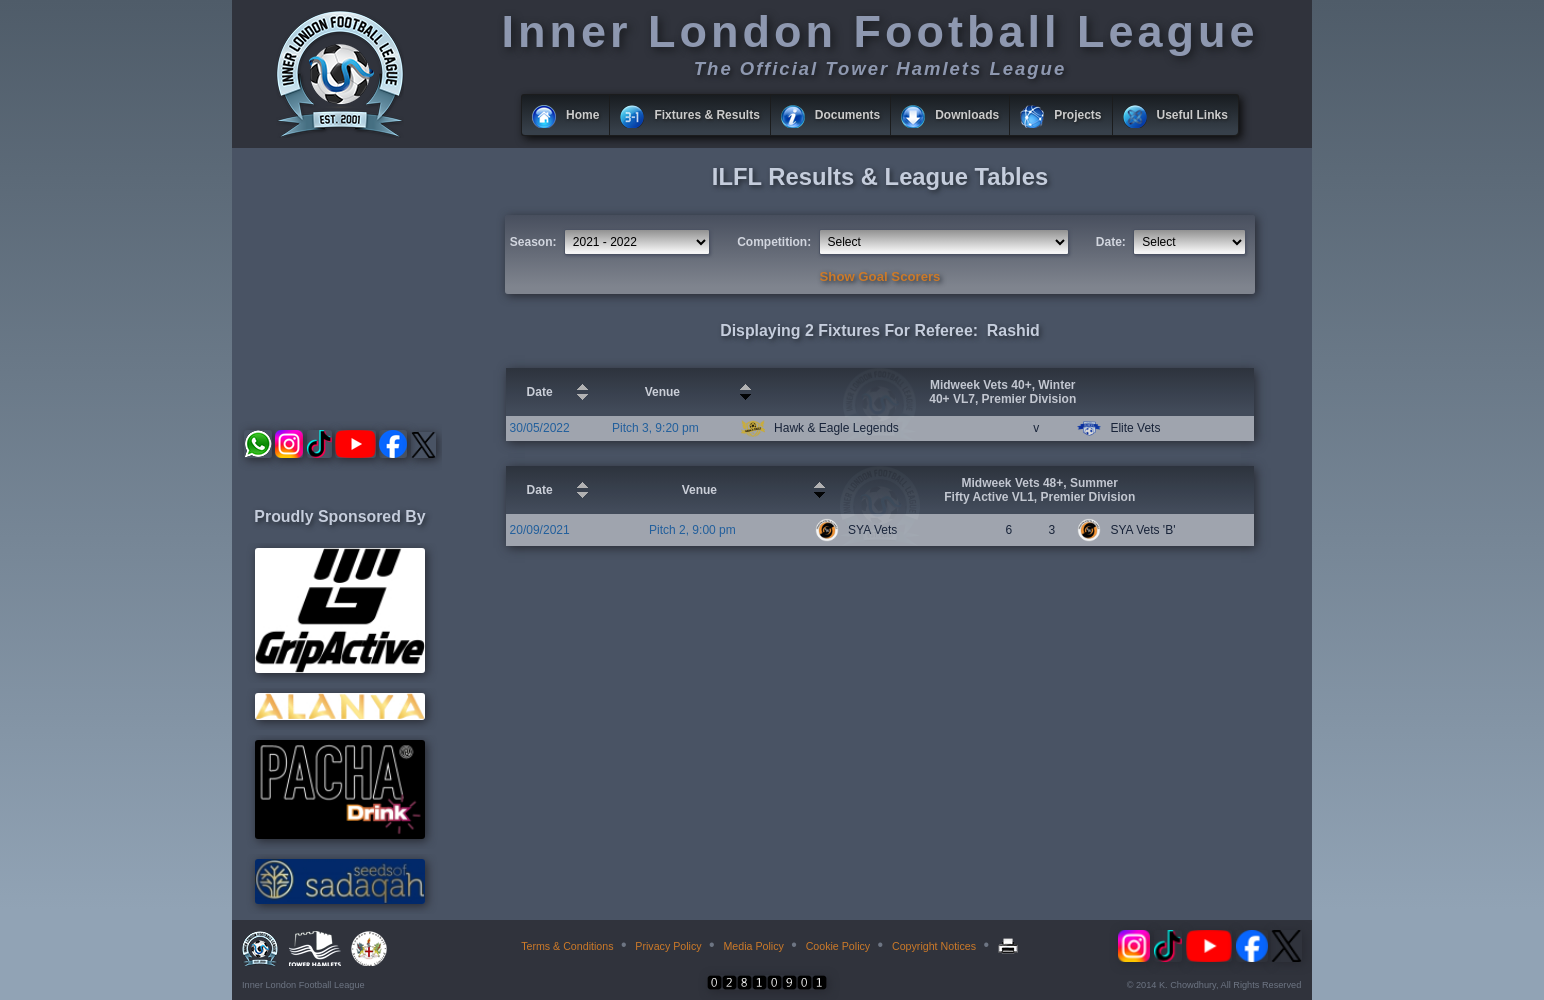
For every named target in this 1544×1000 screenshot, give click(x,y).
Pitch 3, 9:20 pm (655, 428)
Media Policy (753, 946)
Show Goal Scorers (880, 276)
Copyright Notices (934, 946)
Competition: (774, 242)
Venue (662, 392)
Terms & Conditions (567, 946)
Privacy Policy (668, 946)
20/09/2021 (540, 530)
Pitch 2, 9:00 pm (692, 530)
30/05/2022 (540, 428)
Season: (533, 242)
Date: (1111, 242)
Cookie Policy (838, 946)
